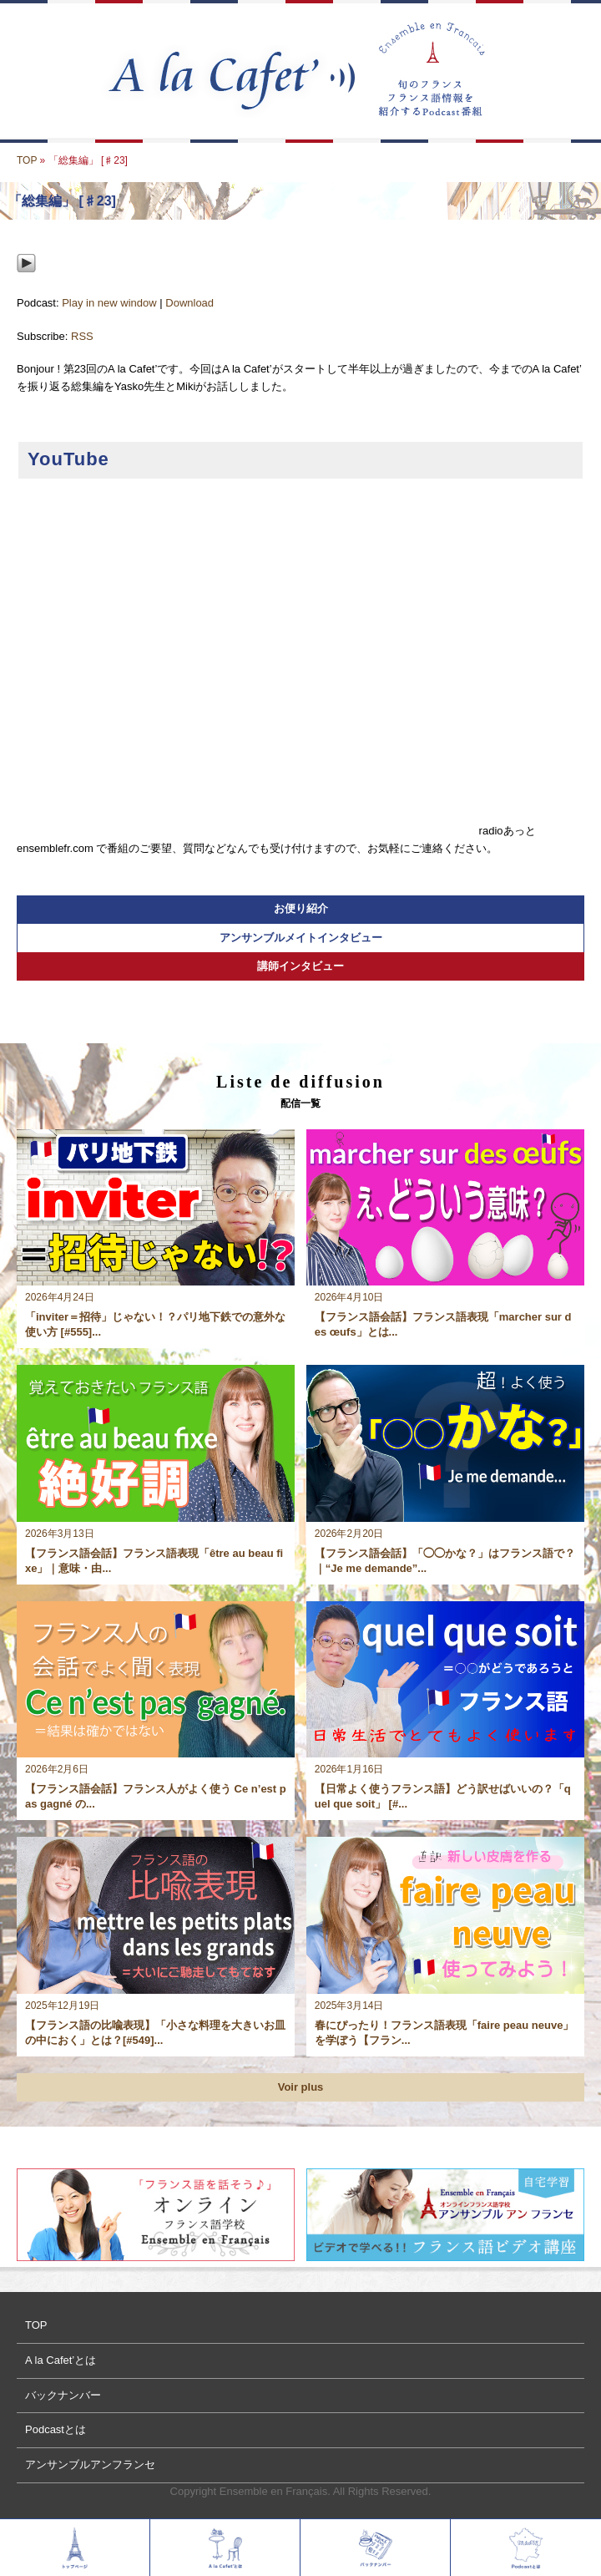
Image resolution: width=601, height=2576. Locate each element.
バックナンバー (63, 2395)
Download (189, 303)
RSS (82, 336)
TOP (27, 160)
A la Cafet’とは (60, 2360)
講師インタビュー (300, 966)
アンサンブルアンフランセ (90, 2464)
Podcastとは (55, 2429)
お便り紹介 (301, 908)
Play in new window (109, 303)
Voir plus (301, 2087)
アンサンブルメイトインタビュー (301, 937)
